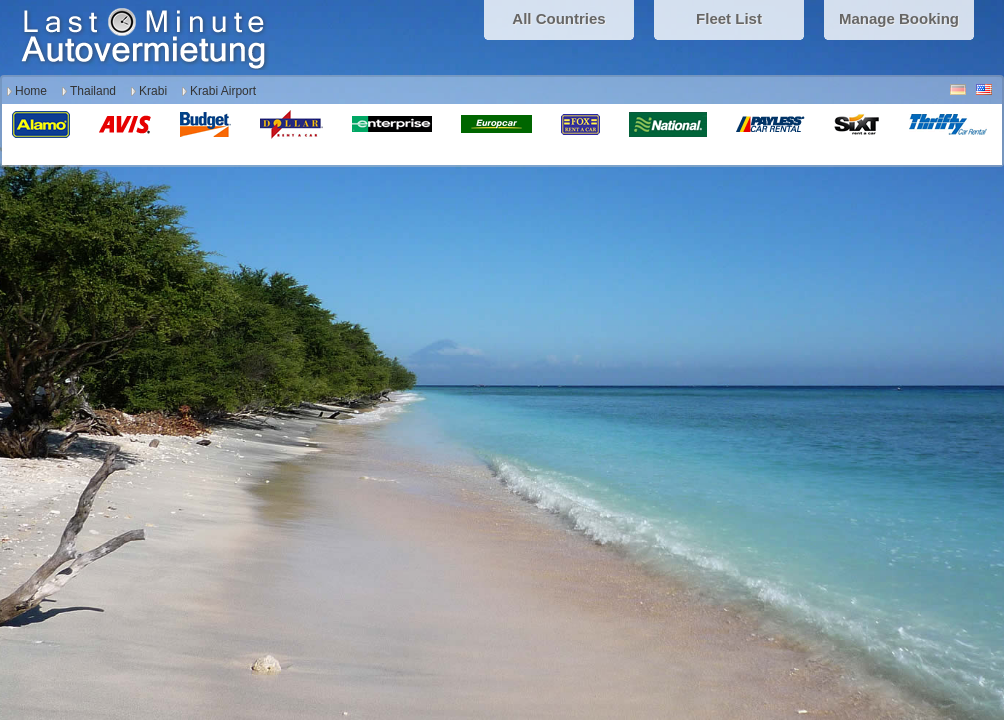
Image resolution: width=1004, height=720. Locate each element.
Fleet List (729, 18)
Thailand (93, 91)
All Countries (558, 18)
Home (31, 91)
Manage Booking (899, 18)
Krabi (153, 91)
